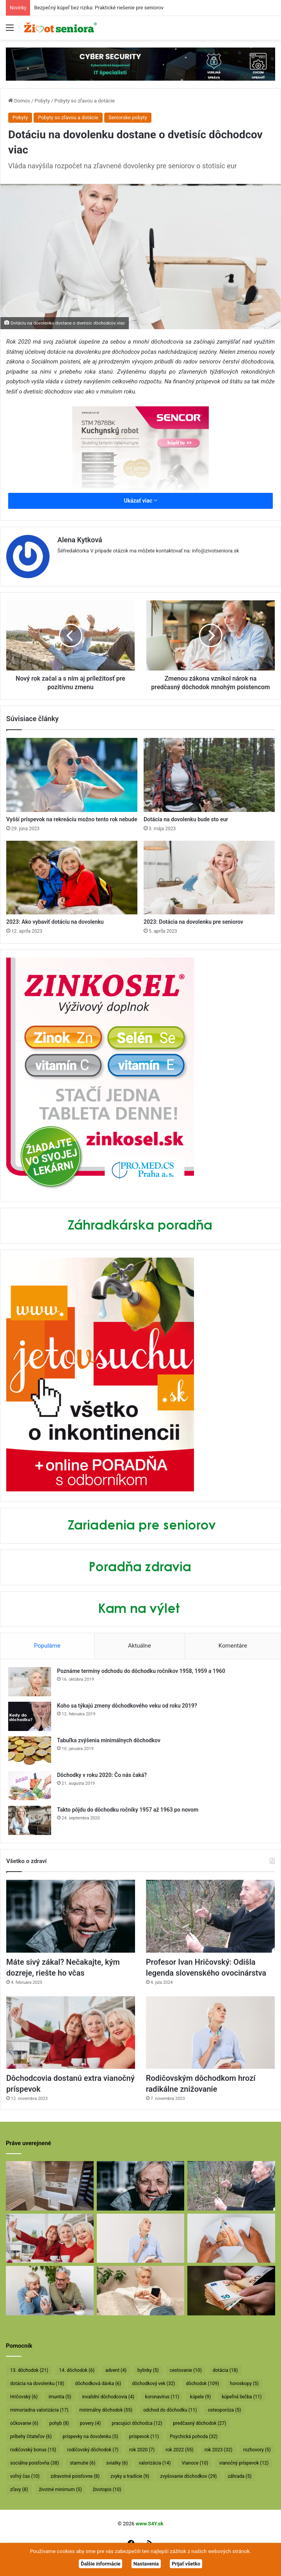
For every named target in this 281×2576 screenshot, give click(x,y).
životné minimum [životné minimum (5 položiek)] (60, 2489)
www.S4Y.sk (150, 2524)
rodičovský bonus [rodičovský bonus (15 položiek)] (33, 2449)
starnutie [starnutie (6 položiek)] (82, 2463)
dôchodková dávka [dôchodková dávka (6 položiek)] (98, 2383)
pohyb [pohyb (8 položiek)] (59, 2423)
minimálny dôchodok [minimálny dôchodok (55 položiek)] (105, 2410)
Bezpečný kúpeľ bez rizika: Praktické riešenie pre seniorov (99, 8)
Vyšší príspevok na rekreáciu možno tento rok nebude (71, 819)
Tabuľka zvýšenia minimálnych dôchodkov (108, 1740)
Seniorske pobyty (127, 117)
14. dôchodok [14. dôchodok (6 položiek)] (76, 2370)
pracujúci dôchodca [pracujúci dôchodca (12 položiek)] (137, 2423)
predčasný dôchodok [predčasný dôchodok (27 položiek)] (199, 2423)
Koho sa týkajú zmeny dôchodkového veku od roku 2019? (127, 1706)
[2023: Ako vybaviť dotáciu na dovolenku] (71, 878)
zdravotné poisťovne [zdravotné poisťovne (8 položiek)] (75, 2476)
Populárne (47, 1645)
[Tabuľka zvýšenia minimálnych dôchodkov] (29, 1751)
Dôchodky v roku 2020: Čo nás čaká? (102, 1775)
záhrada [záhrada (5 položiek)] (240, 2476)
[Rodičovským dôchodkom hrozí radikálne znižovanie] (210, 2032)
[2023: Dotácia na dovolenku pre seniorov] (209, 878)
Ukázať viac (140, 501)
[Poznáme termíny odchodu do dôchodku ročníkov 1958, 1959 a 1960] (29, 1681)
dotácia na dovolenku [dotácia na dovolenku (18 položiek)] (37, 2383)
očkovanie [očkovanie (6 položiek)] (24, 2423)
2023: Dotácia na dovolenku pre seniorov (193, 922)
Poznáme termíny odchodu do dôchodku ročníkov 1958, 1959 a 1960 (141, 1671)
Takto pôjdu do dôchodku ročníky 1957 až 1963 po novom (127, 1810)
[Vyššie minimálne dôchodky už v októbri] (231, 2290)
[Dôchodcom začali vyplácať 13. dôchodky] (231, 2238)
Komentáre (233, 1645)
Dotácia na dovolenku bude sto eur (186, 819)
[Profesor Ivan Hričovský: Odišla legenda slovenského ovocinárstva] (210, 1916)
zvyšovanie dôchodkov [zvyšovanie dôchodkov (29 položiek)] (188, 2476)
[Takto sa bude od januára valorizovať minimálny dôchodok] (50, 2290)
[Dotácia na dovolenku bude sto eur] (209, 775)
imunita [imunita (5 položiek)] (59, 2397)
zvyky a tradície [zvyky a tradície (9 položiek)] (129, 2476)
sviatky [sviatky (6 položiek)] (117, 2463)
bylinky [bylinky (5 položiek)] (148, 2370)
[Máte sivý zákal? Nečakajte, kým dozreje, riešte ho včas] (70, 1916)
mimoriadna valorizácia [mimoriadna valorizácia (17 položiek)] (39, 2410)
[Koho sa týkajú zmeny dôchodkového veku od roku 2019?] (29, 1716)
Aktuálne (139, 1645)
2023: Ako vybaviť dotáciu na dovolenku (55, 922)
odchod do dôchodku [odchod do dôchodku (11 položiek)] (170, 2410)
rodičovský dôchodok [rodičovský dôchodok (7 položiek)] (92, 2449)
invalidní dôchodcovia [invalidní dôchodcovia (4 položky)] (108, 2397)
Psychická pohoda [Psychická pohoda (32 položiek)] (193, 2436)
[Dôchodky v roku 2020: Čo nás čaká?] (29, 1785)
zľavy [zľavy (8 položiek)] (19, 2489)
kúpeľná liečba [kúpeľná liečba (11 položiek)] (241, 2397)
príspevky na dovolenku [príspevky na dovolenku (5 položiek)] (90, 2436)
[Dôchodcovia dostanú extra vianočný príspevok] (70, 2032)
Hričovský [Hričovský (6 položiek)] (23, 2397)
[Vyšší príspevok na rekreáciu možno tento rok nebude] (71, 775)
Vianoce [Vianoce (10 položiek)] (194, 2463)
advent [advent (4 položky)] (115, 2370)
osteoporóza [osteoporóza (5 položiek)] (224, 2410)
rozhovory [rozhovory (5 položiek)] (256, 2449)
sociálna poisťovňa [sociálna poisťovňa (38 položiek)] (34, 2463)
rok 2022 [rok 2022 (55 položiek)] (179, 2449)
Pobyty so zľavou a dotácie (84, 101)
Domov (19, 101)
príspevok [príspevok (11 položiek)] (144, 2436)
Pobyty (42, 101)
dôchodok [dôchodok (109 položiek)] (202, 2383)
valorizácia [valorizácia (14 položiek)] (155, 2463)
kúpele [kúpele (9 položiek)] (200, 2397)
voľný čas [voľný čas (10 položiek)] (24, 2476)
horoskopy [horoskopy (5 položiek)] (244, 2383)
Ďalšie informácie (101, 2564)
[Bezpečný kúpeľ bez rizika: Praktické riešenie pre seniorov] (50, 2186)
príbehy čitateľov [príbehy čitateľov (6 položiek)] (31, 2436)
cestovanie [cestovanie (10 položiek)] (186, 2370)
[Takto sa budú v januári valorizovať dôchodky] (141, 2290)
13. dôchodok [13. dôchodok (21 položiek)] (29, 2370)
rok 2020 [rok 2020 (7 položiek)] (142, 2449)
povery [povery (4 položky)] (90, 2423)
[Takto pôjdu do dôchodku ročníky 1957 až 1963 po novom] (29, 1820)
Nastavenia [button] (146, 2564)
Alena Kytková (79, 540)
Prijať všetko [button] (186, 2564)
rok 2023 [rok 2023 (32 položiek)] (219, 2449)
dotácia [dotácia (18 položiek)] (225, 2370)
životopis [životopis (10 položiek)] (107, 2489)
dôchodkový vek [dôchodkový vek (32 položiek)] (153, 2383)
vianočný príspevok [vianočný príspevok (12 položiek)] (244, 2463)
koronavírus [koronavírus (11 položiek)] (162, 2397)
